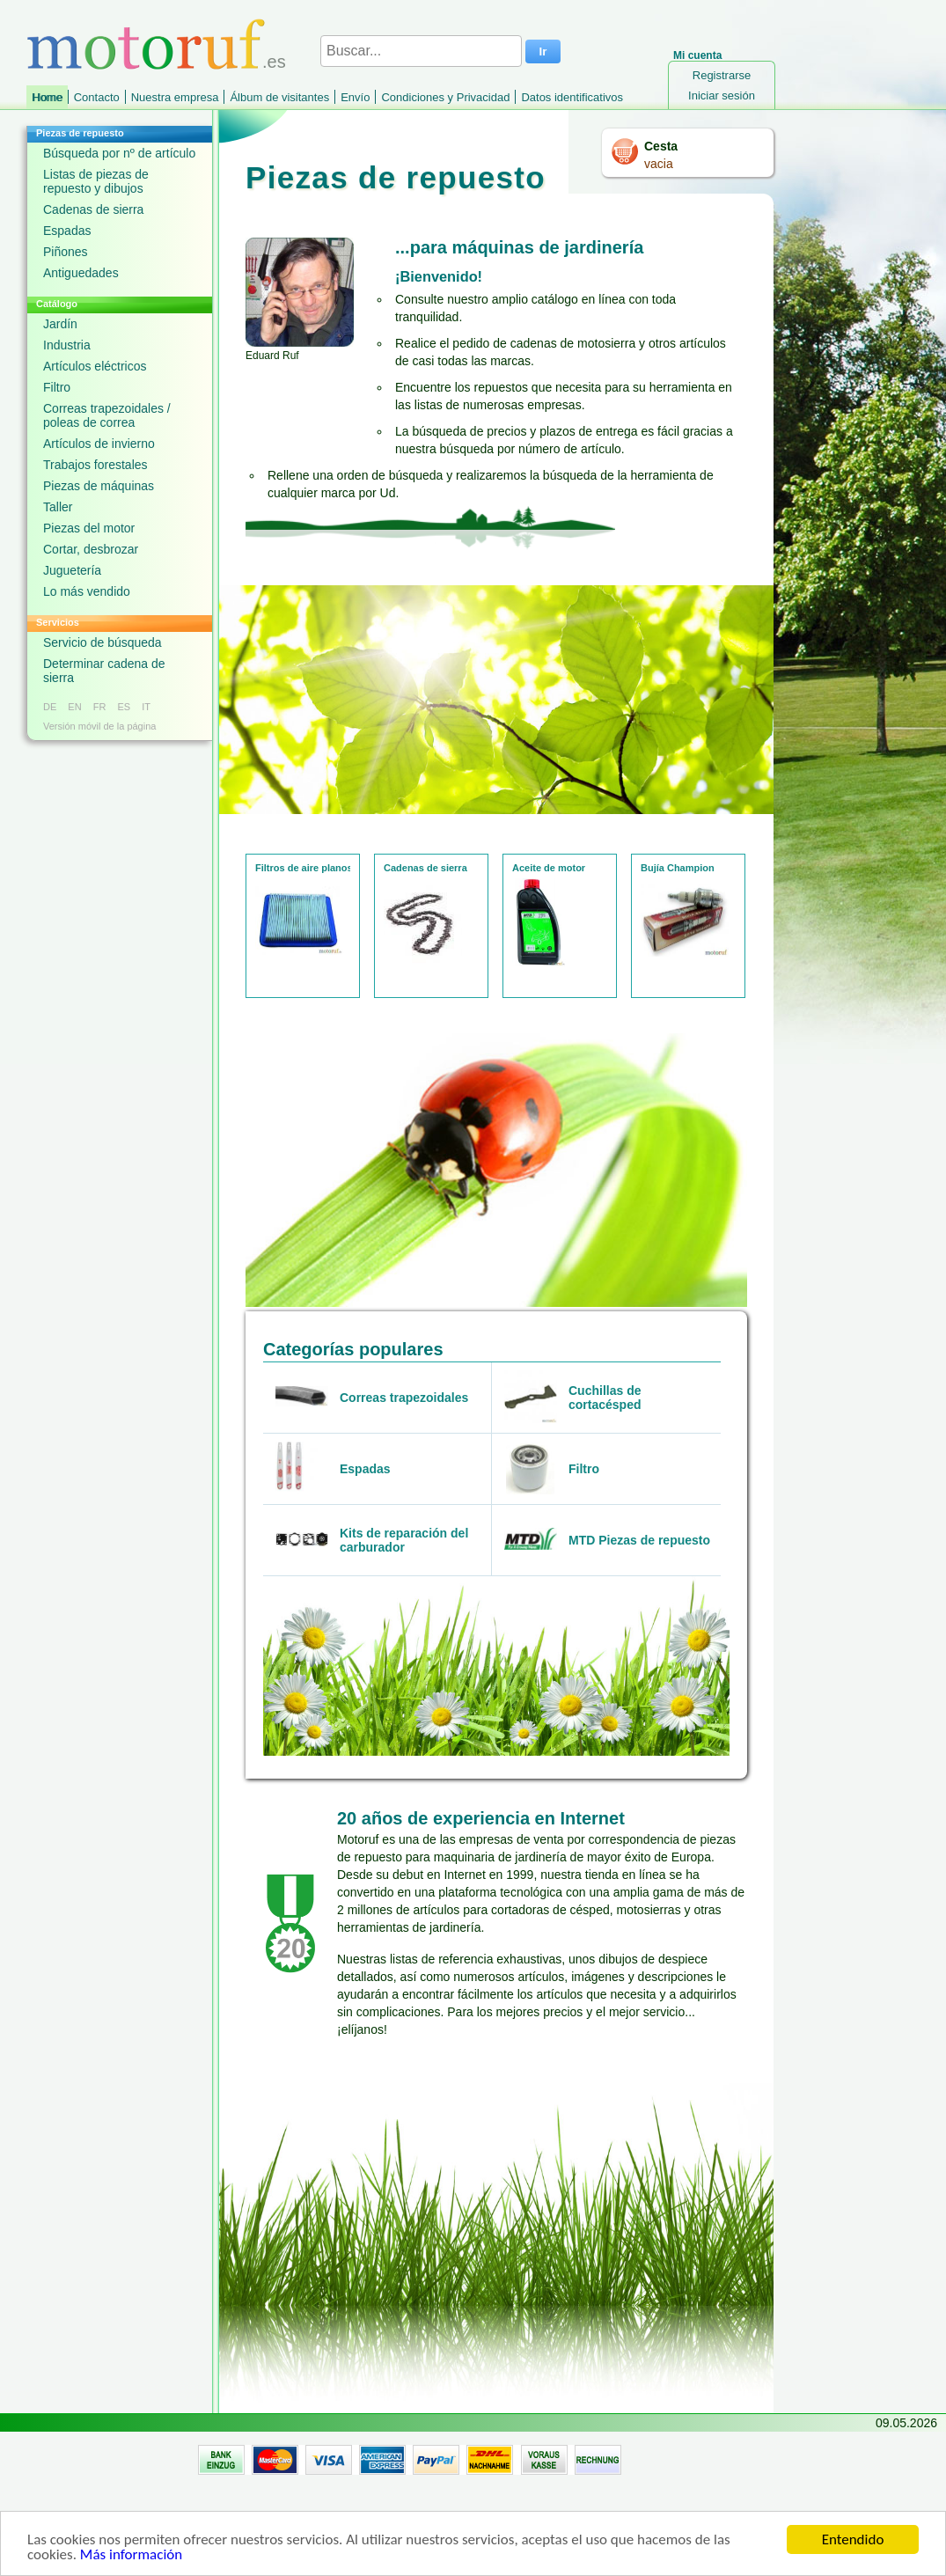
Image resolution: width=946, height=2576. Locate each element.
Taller (57, 507)
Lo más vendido (86, 591)
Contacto (97, 97)
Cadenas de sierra (93, 209)
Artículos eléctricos (94, 366)
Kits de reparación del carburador (404, 1540)
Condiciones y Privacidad (445, 97)
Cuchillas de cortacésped (604, 1397)
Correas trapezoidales (404, 1398)
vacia (658, 164)
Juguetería (72, 570)
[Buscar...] (421, 51)
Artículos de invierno (99, 444)
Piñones (65, 252)
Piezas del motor (89, 528)
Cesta (661, 146)
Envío (355, 97)
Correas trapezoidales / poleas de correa (107, 415)
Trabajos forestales (95, 465)
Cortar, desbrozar (90, 549)
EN (74, 706)
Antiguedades (81, 273)
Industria (67, 345)
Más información (131, 2558)
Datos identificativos (572, 97)
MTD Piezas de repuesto (639, 1540)
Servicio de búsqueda (102, 642)
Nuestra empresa (175, 97)
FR (99, 706)
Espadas (67, 231)
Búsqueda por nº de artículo (119, 153)
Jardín (60, 324)
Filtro (56, 387)
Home (47, 97)
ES (123, 706)
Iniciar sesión (721, 95)
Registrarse (722, 75)
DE (49, 706)
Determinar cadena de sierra (104, 671)
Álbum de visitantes (279, 97)
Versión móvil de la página (99, 726)
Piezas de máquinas (98, 486)
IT (146, 706)
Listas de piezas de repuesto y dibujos (96, 181)
